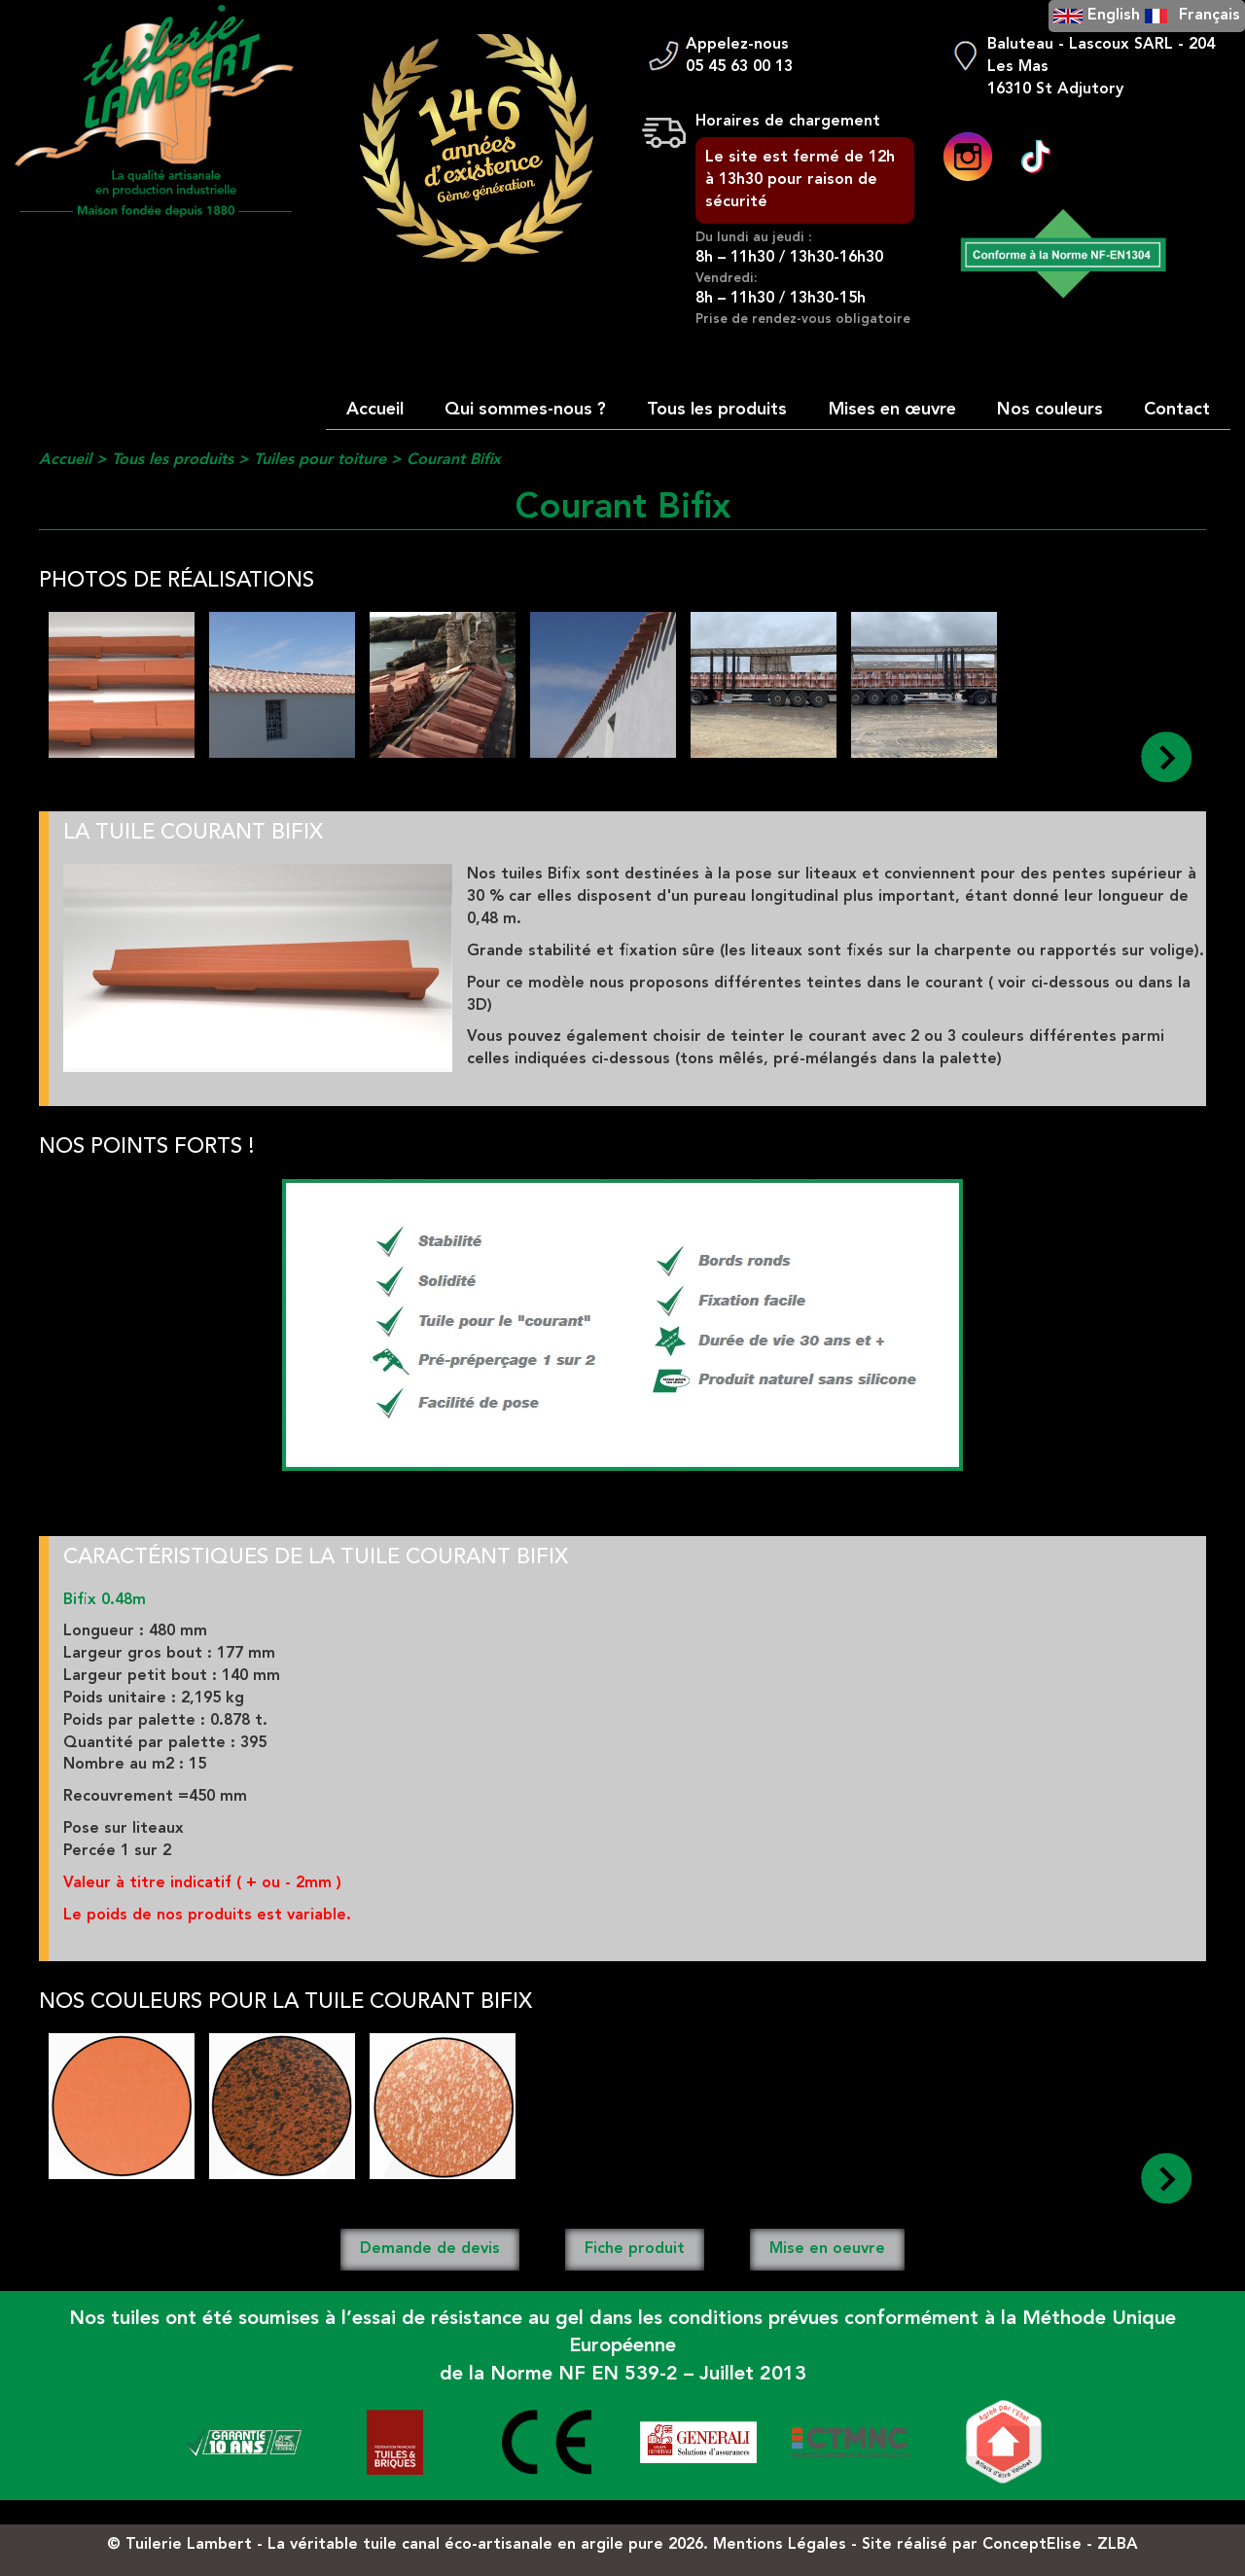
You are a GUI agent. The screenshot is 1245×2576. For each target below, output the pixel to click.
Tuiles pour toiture (320, 460)
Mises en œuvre (892, 409)
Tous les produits (717, 409)
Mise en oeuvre (827, 2249)
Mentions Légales (779, 2545)
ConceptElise (1032, 2545)
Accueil (375, 409)
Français (1209, 15)
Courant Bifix (454, 460)
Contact (1177, 409)
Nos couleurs (1050, 409)
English (1113, 15)
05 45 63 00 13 (739, 67)
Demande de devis (430, 2249)
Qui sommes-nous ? (525, 409)
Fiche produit (635, 2249)
